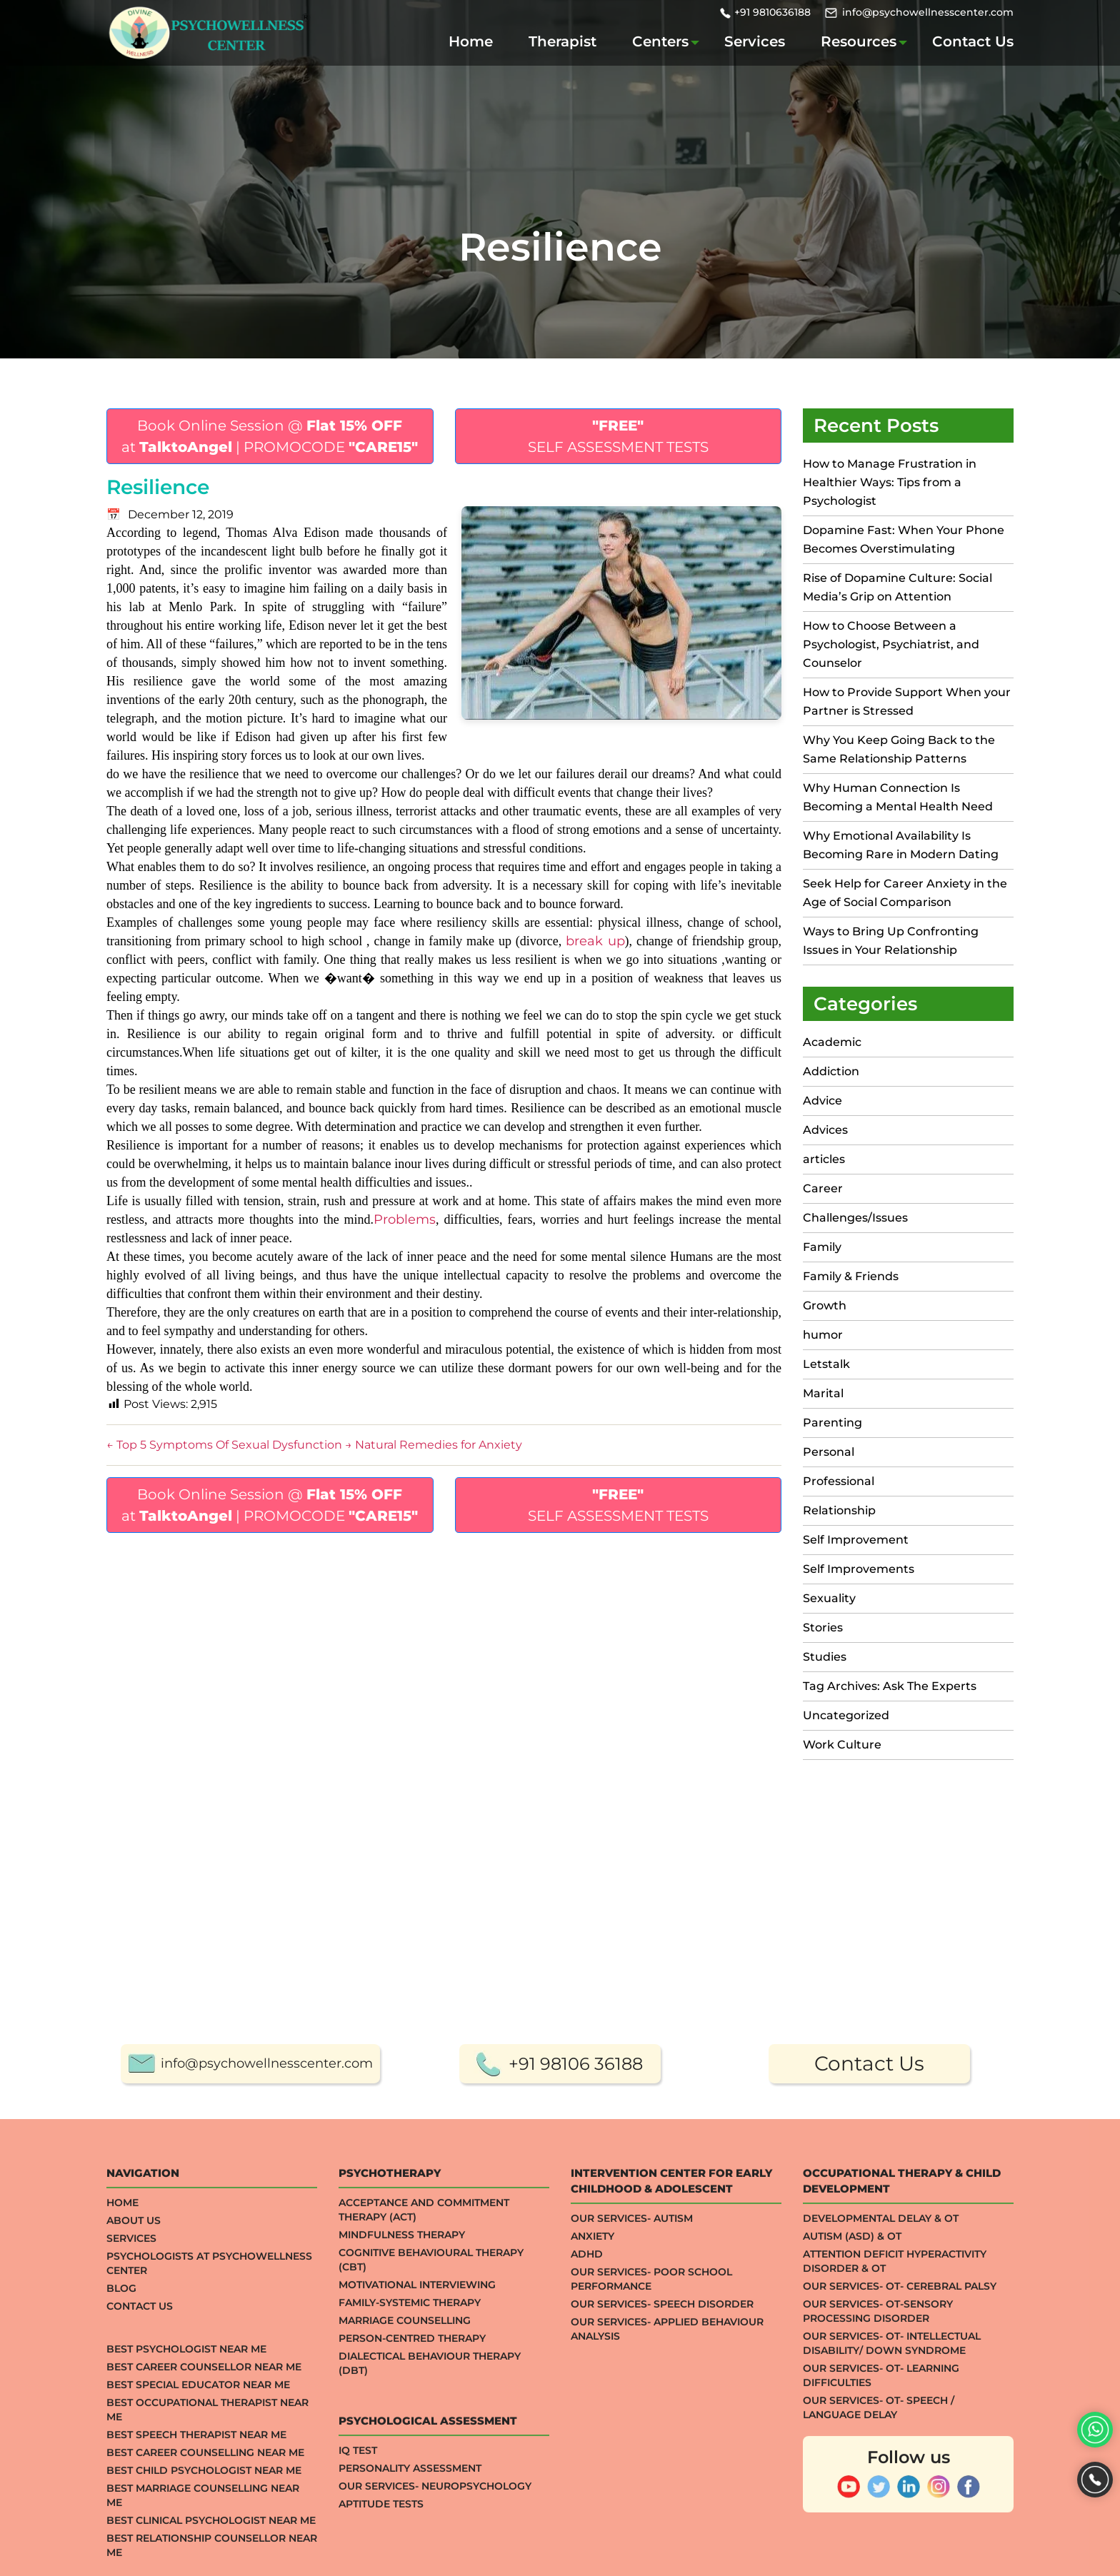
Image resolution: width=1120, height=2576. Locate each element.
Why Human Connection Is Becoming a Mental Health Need (898, 797)
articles (824, 1159)
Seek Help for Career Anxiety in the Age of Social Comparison (905, 893)
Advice (822, 1100)
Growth (824, 1305)
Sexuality (829, 1598)
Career (823, 1188)
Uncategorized (846, 1715)
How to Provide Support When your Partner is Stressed (907, 701)
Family (822, 1247)
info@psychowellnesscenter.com (928, 12)
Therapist (562, 41)
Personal (828, 1452)
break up (595, 941)
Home (471, 41)
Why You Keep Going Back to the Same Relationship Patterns (899, 749)
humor (823, 1335)
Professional (838, 1481)
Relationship (839, 1510)
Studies (824, 1657)
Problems (405, 1219)
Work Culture (842, 1744)
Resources (858, 41)
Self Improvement (856, 1539)
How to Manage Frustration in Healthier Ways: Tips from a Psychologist (889, 482)
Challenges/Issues (855, 1217)
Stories (823, 1627)
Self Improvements (858, 1569)
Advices (825, 1130)
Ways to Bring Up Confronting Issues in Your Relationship (891, 941)
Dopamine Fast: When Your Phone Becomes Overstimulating (903, 539)
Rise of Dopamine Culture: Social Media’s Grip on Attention (897, 587)
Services (754, 41)
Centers (660, 41)
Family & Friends (851, 1276)
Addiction (831, 1071)
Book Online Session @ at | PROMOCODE (269, 436)
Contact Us (973, 41)
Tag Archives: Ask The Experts (889, 1686)
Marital (823, 1393)
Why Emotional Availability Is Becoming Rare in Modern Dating (902, 845)
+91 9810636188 (772, 12)
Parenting (832, 1422)
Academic (832, 1042)
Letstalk (826, 1364)
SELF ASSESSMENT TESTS (618, 436)
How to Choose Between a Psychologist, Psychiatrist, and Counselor (891, 644)
